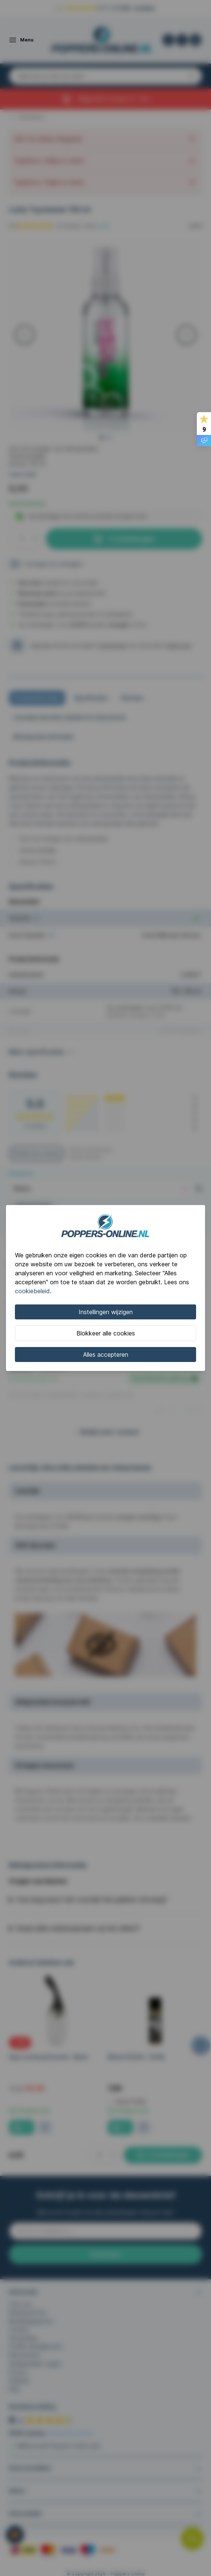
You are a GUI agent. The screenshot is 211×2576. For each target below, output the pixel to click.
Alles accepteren (105, 1354)
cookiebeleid (32, 1291)
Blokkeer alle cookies (105, 1333)
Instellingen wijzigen (106, 1312)
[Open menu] (21, 40)
